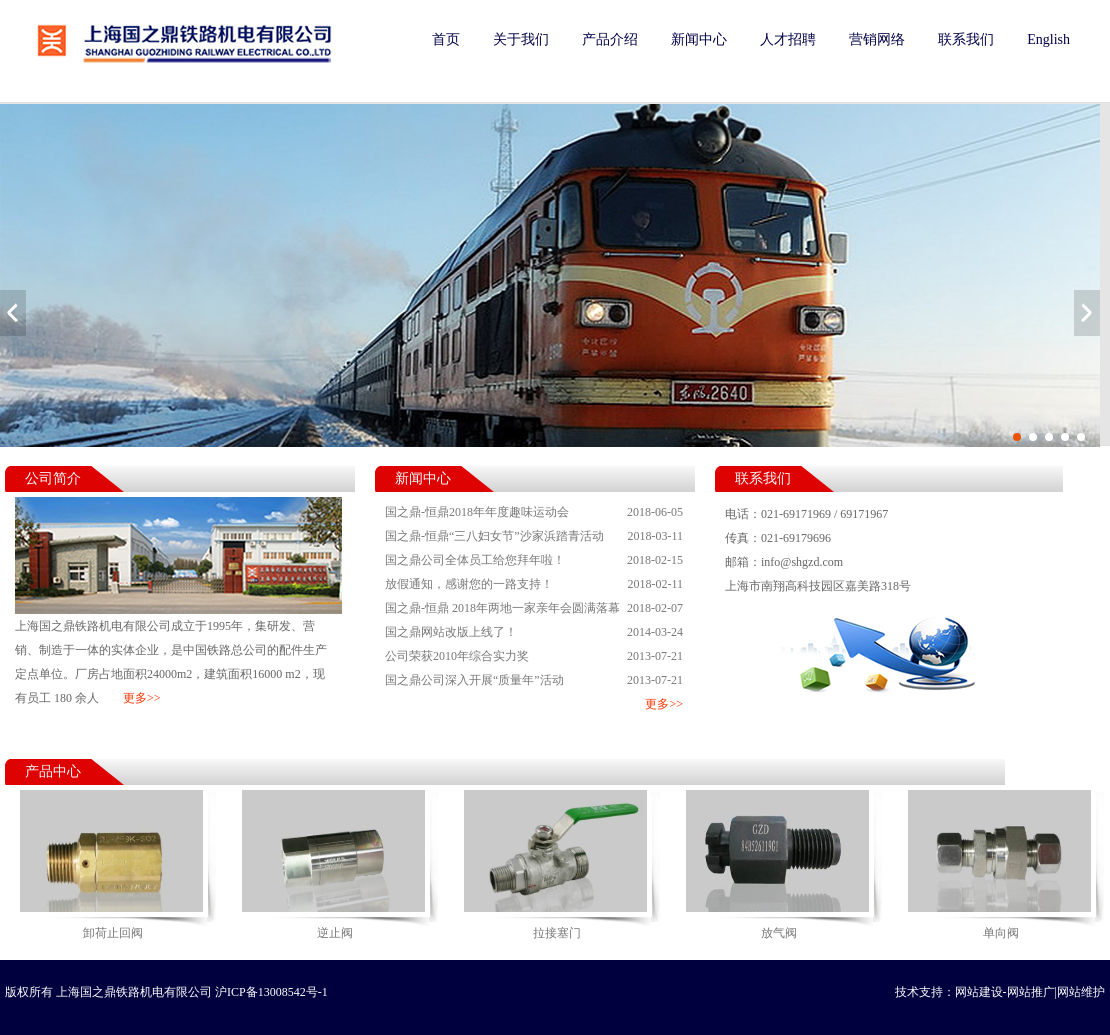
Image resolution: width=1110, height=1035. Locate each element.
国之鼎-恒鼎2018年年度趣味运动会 (534, 512)
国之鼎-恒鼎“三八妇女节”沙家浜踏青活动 (534, 536)
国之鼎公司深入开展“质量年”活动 (534, 680)
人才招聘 (788, 39)
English (1048, 39)
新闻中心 (699, 39)
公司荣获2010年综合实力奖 (534, 656)
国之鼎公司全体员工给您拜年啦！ (534, 560)
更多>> (142, 698)
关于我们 (521, 39)
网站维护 (1081, 992)
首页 (446, 39)
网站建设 (979, 992)
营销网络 (877, 39)
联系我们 (966, 39)
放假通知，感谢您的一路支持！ (534, 584)
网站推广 (1031, 992)
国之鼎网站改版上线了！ (534, 632)
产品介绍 (610, 39)
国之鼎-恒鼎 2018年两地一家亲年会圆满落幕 (534, 608)
